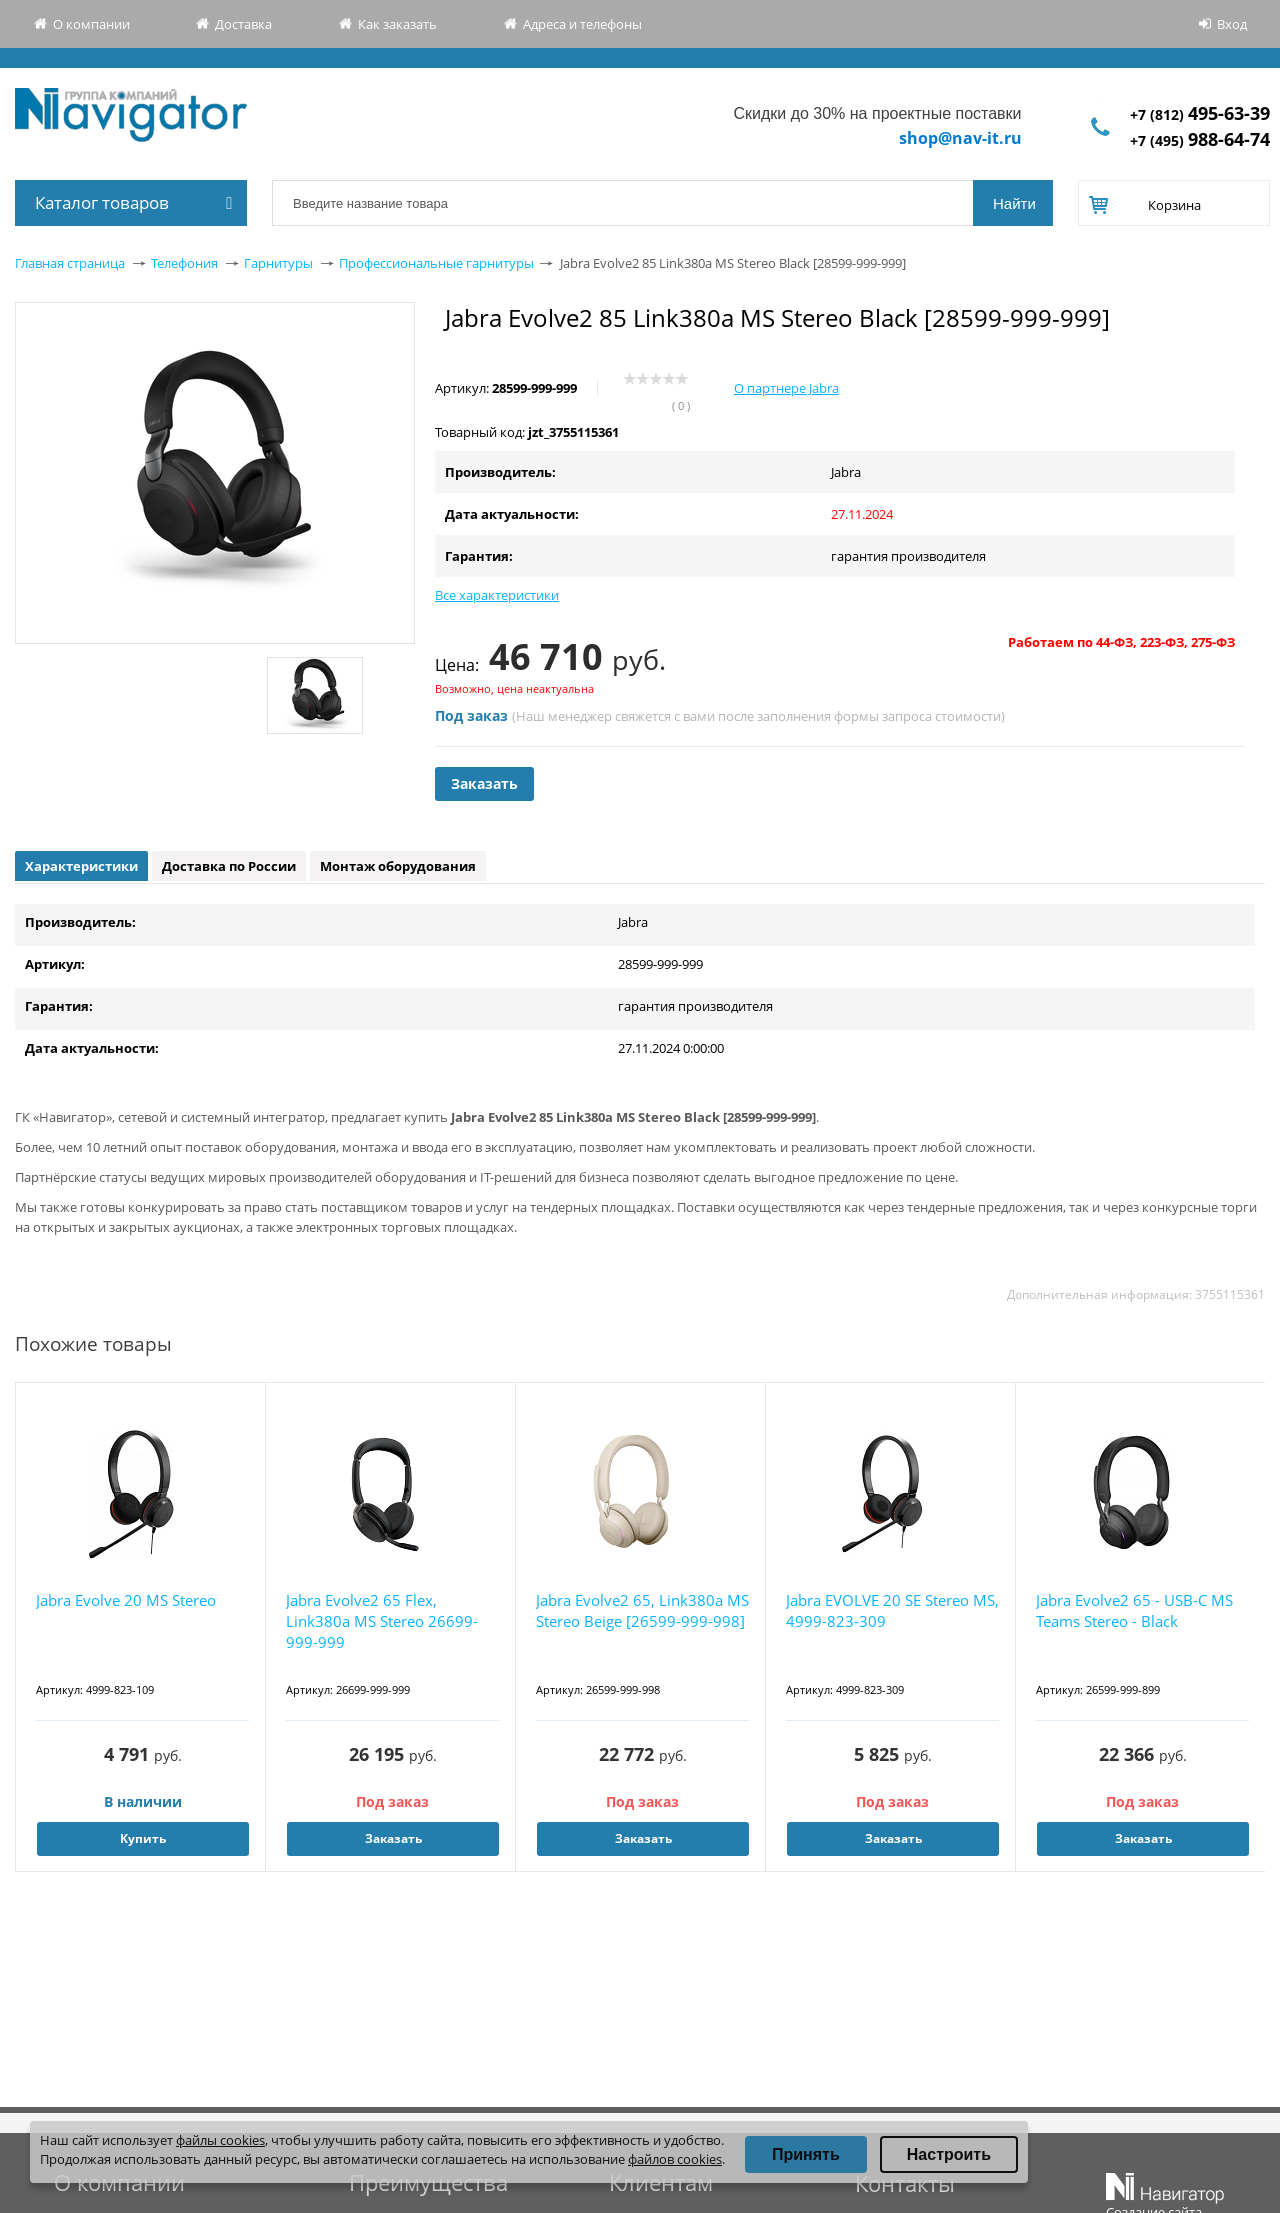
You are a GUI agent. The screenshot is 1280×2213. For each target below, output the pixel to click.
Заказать (484, 783)
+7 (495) (1200, 140)
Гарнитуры (278, 263)
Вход (1232, 24)
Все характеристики (497, 595)
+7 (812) (1200, 114)
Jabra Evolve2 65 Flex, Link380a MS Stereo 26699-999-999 (382, 1621)
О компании (91, 24)
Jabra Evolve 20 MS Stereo (126, 1600)
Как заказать (397, 24)
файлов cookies (675, 2159)
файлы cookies (220, 2140)
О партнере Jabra (786, 388)
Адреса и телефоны (582, 24)
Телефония (184, 263)
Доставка (243, 24)
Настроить (949, 2154)
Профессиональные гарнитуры (436, 263)
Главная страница (70, 263)
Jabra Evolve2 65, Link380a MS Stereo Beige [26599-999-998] (642, 1610)
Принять (806, 2154)
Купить (143, 1838)
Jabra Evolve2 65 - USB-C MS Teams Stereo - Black (1134, 1610)
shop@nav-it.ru (960, 138)
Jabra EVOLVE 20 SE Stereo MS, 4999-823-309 (892, 1610)
